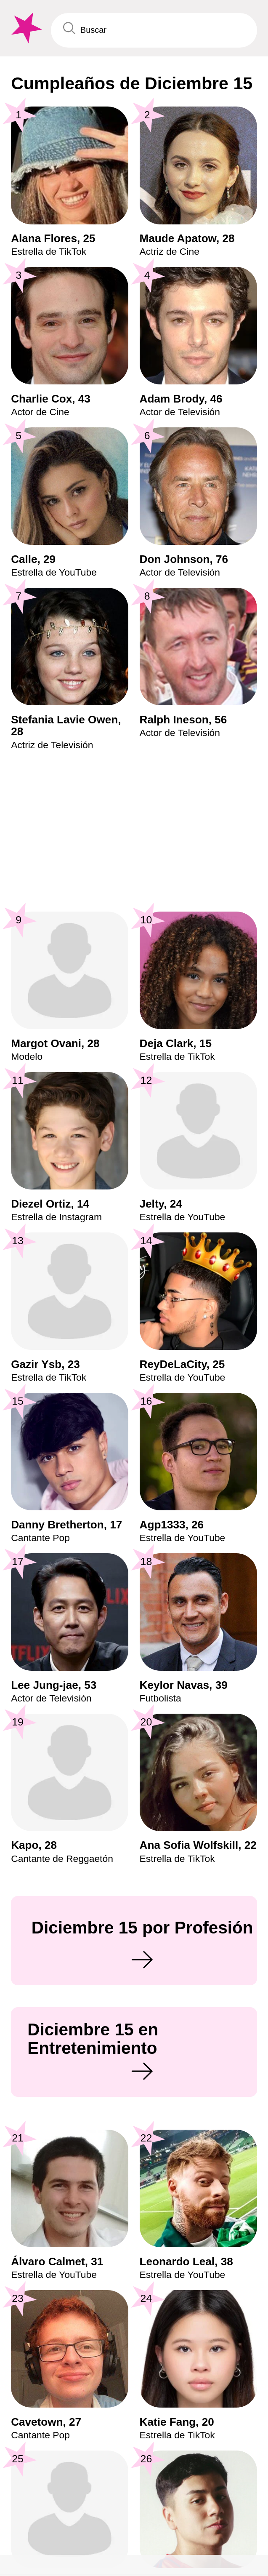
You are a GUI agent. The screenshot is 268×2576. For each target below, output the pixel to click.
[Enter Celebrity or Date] (154, 30)
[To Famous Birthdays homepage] (25, 28)
